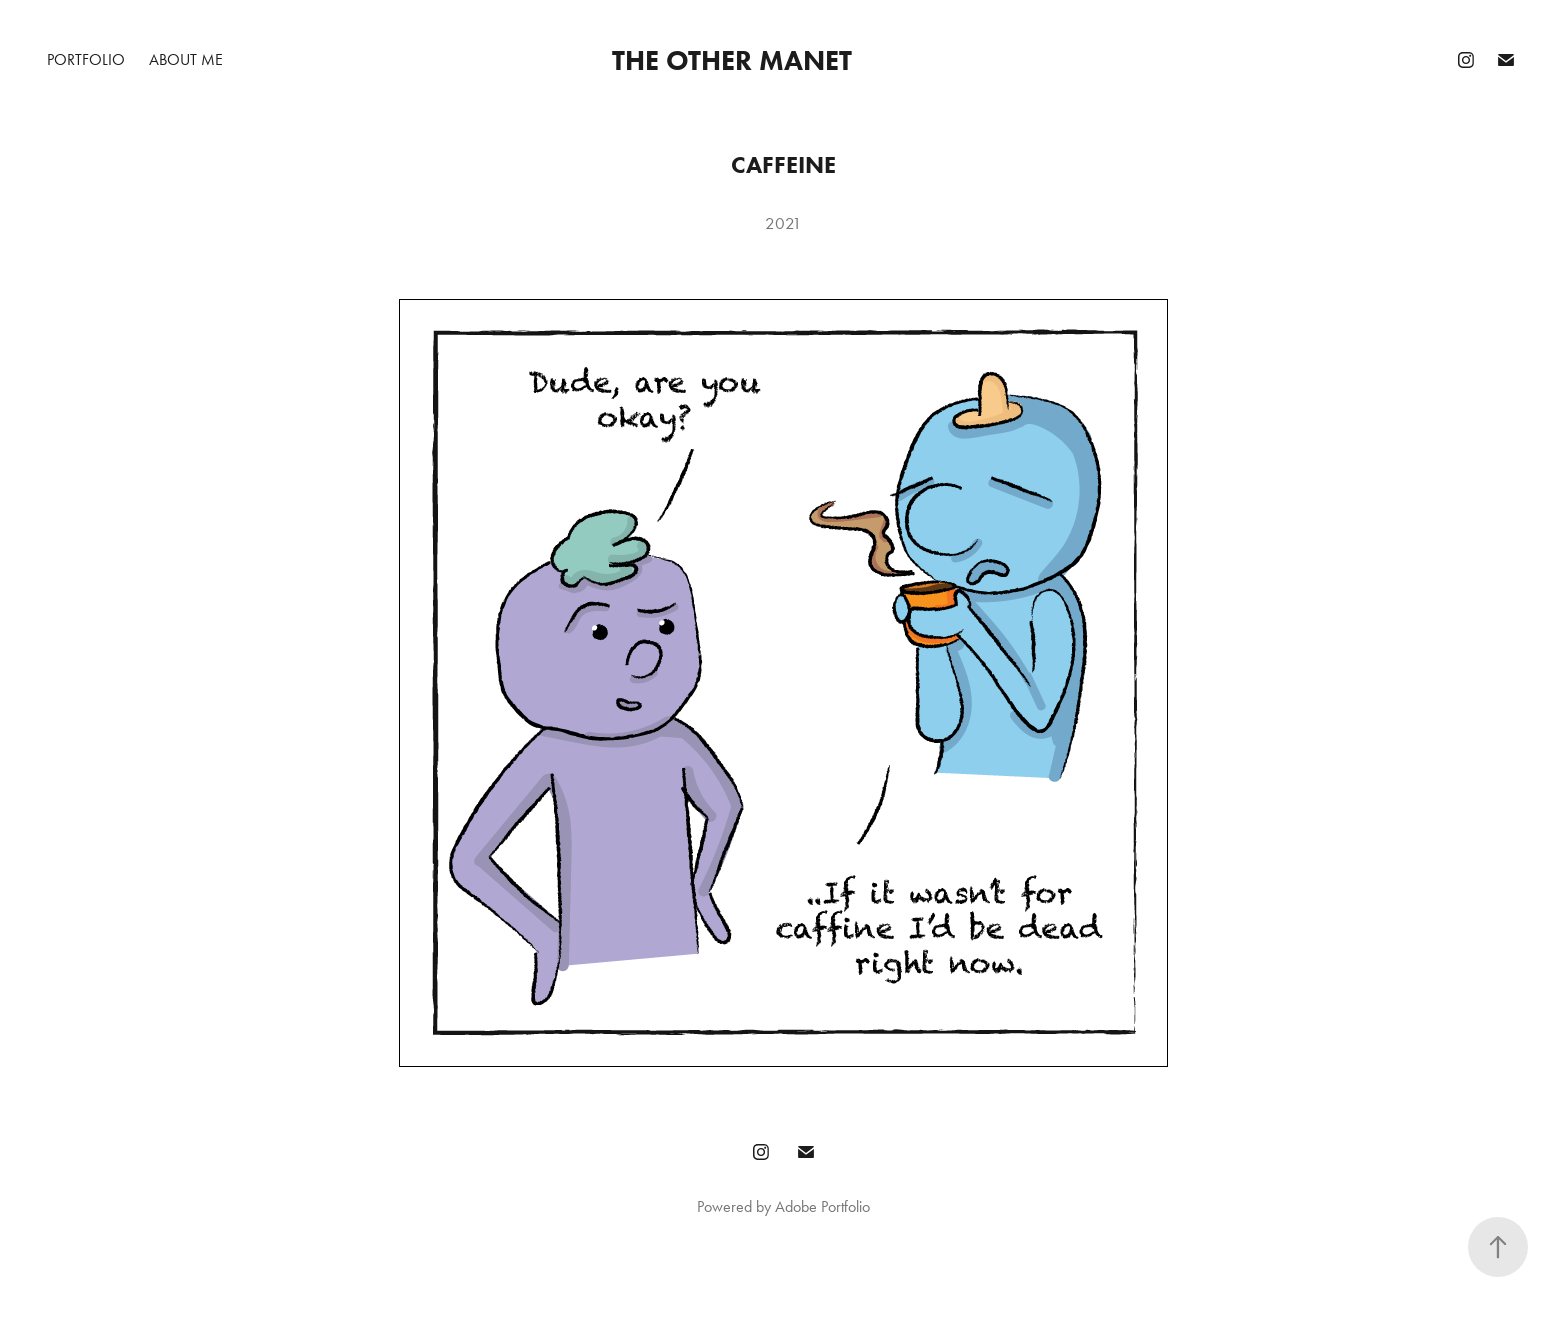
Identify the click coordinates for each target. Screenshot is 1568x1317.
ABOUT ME (186, 59)
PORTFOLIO (86, 59)
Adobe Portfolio (822, 1206)
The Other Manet (732, 60)
